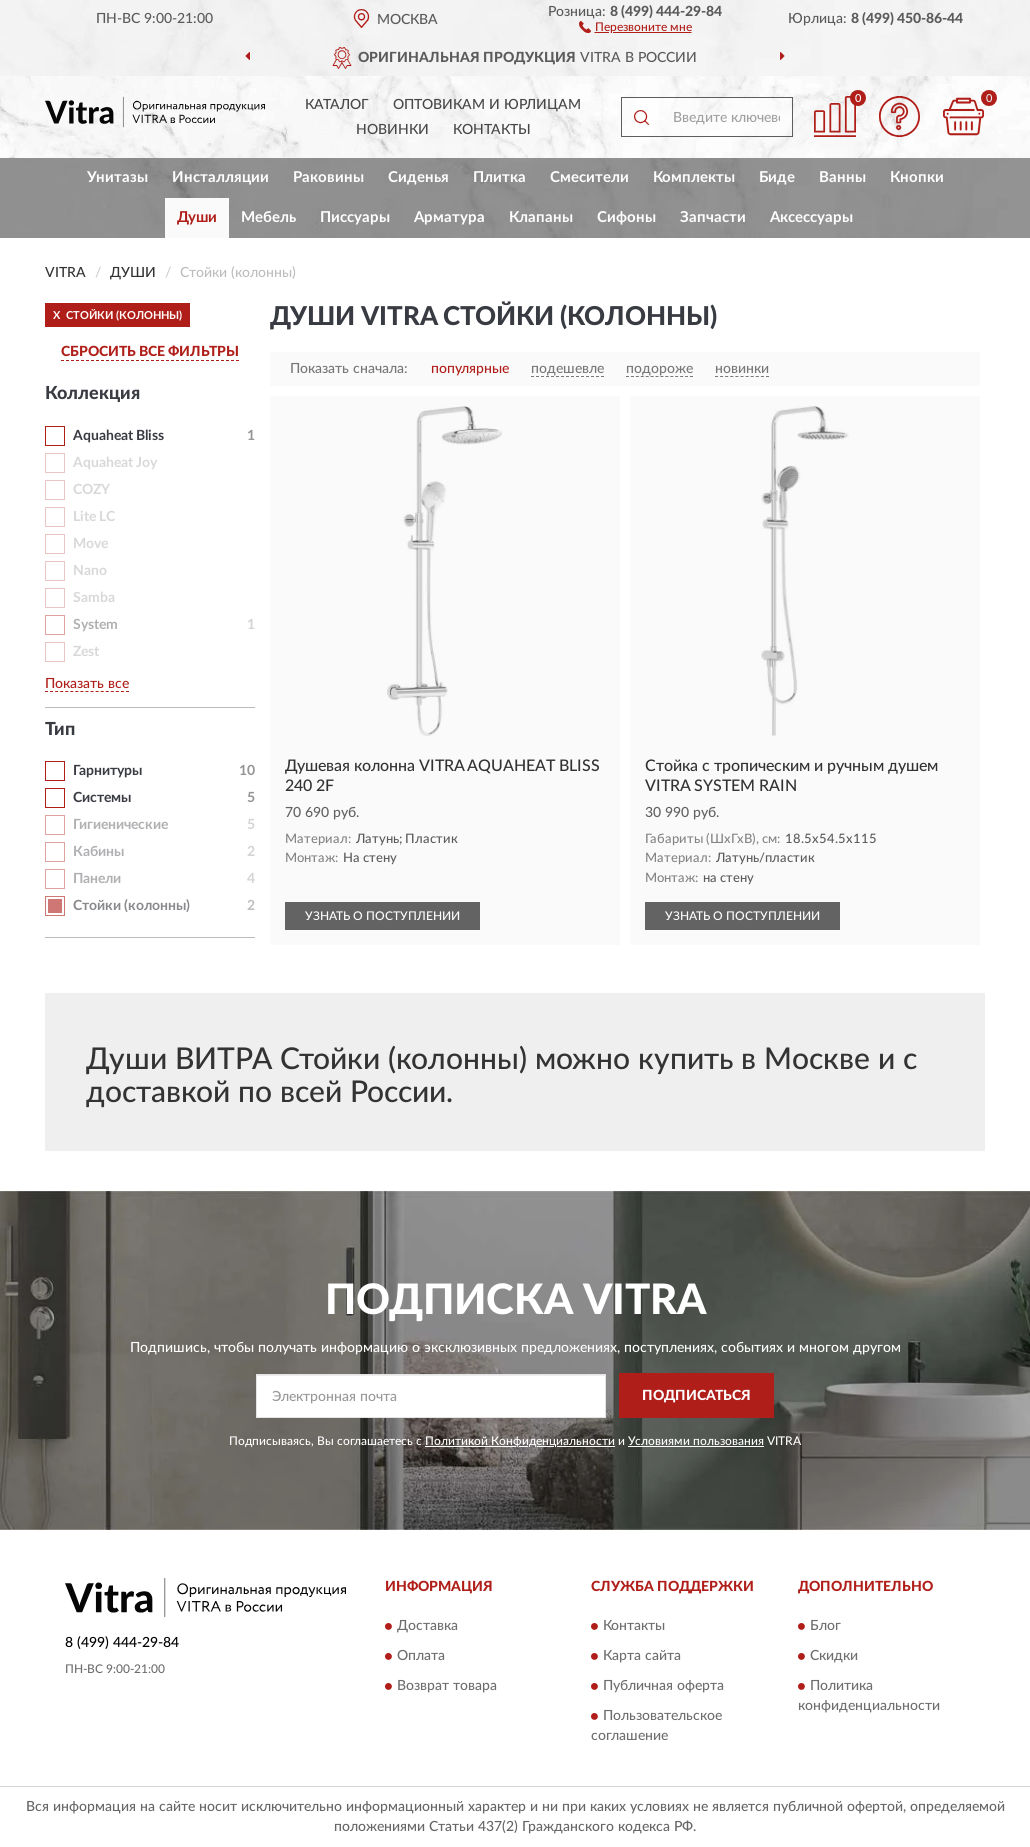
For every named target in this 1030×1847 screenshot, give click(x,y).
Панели (97, 879)
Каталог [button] (337, 105)
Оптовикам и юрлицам (487, 105)
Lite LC (94, 517)
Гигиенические (120, 825)
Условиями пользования (696, 1441)
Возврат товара (447, 1686)
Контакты (492, 130)
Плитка (499, 177)
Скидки (834, 1656)
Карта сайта (642, 1656)
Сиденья (418, 177)
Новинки (392, 130)
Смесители (589, 177)
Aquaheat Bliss (118, 436)
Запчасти (713, 217)
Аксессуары (811, 217)
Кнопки (917, 177)
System (95, 625)
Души (197, 217)
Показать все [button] (87, 684)
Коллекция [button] (92, 394)
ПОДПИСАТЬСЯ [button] (696, 1396)
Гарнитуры (107, 771)
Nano (90, 571)
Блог (825, 1626)
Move (90, 544)
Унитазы (117, 177)
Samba (94, 598)
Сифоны (626, 217)
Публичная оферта (663, 1686)
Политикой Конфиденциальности (520, 1441)
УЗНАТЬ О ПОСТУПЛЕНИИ (382, 916)
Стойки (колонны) (131, 906)
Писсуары (355, 217)
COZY (91, 490)
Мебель (268, 217)
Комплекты (694, 177)
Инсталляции (220, 177)
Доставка (427, 1626)
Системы (102, 798)
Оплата (421, 1656)
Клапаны (541, 217)
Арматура (449, 217)
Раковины (328, 177)
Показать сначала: (349, 369)
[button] (635, 26)
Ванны (842, 177)
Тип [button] (60, 730)
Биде (777, 177)
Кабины (98, 852)
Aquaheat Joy (115, 463)
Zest (86, 652)
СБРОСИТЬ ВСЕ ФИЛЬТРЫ (150, 352)
